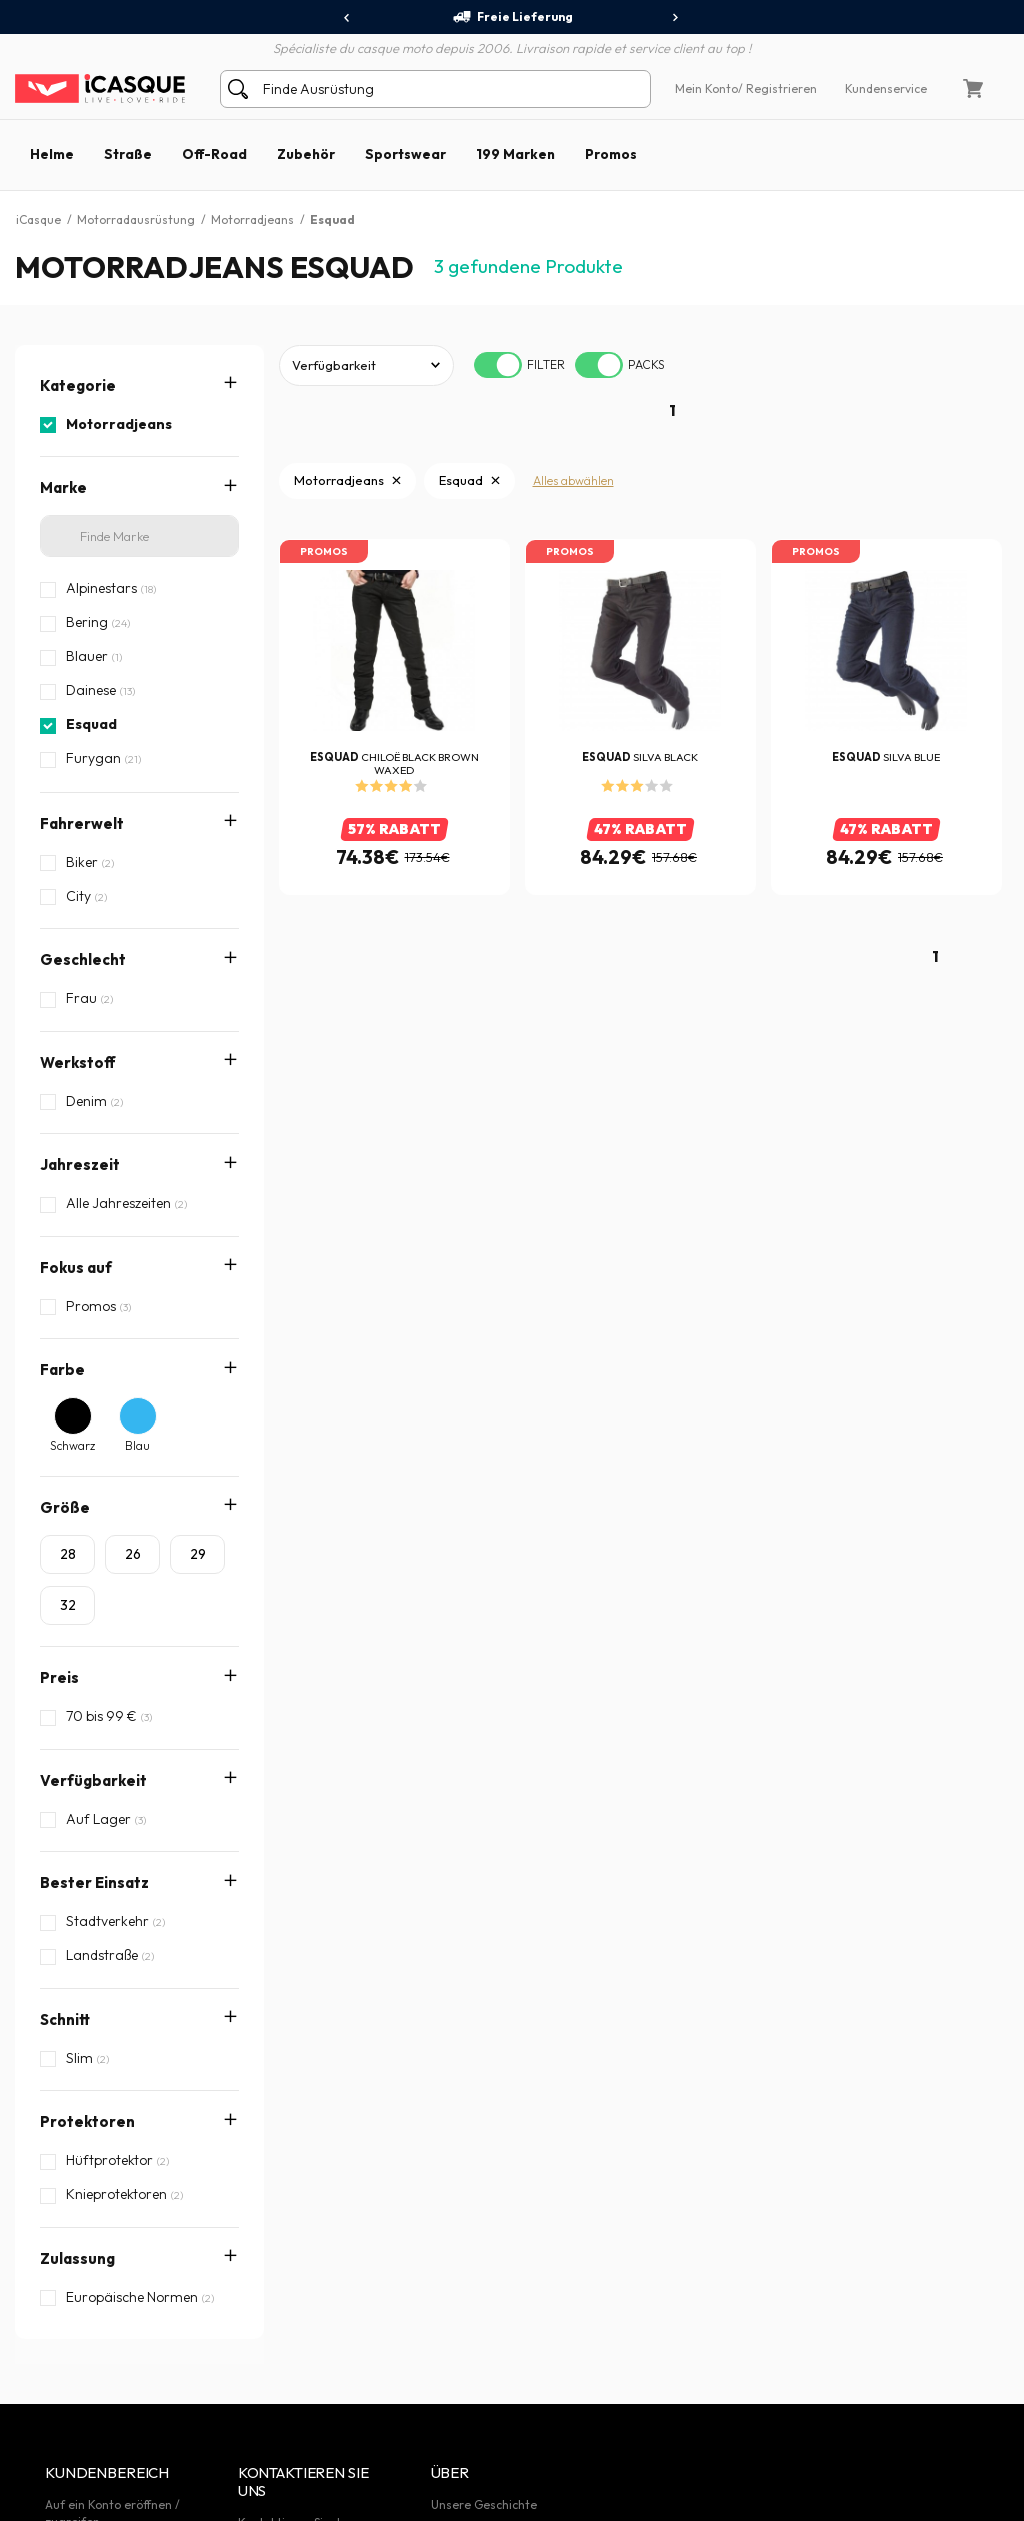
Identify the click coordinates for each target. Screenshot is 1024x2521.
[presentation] (347, 18)
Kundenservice (886, 88)
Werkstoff (78, 1062)
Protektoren (87, 2009)
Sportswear (405, 154)
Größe (65, 1507)
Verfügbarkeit (93, 1780)
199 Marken (515, 154)
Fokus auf (76, 1267)
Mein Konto (706, 88)
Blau (137, 1445)
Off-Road (214, 154)
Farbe (62, 1369)
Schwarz (72, 1445)
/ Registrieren (777, 88)
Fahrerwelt (82, 823)
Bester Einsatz (94, 1882)
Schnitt (65, 1946)
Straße (128, 154)
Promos (611, 154)
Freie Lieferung (512, 17)
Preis (59, 1677)
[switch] (498, 365)
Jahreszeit (80, 1164)
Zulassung (77, 2073)
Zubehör (306, 154)
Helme (52, 154)
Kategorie (78, 385)
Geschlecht (83, 959)
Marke (63, 487)
